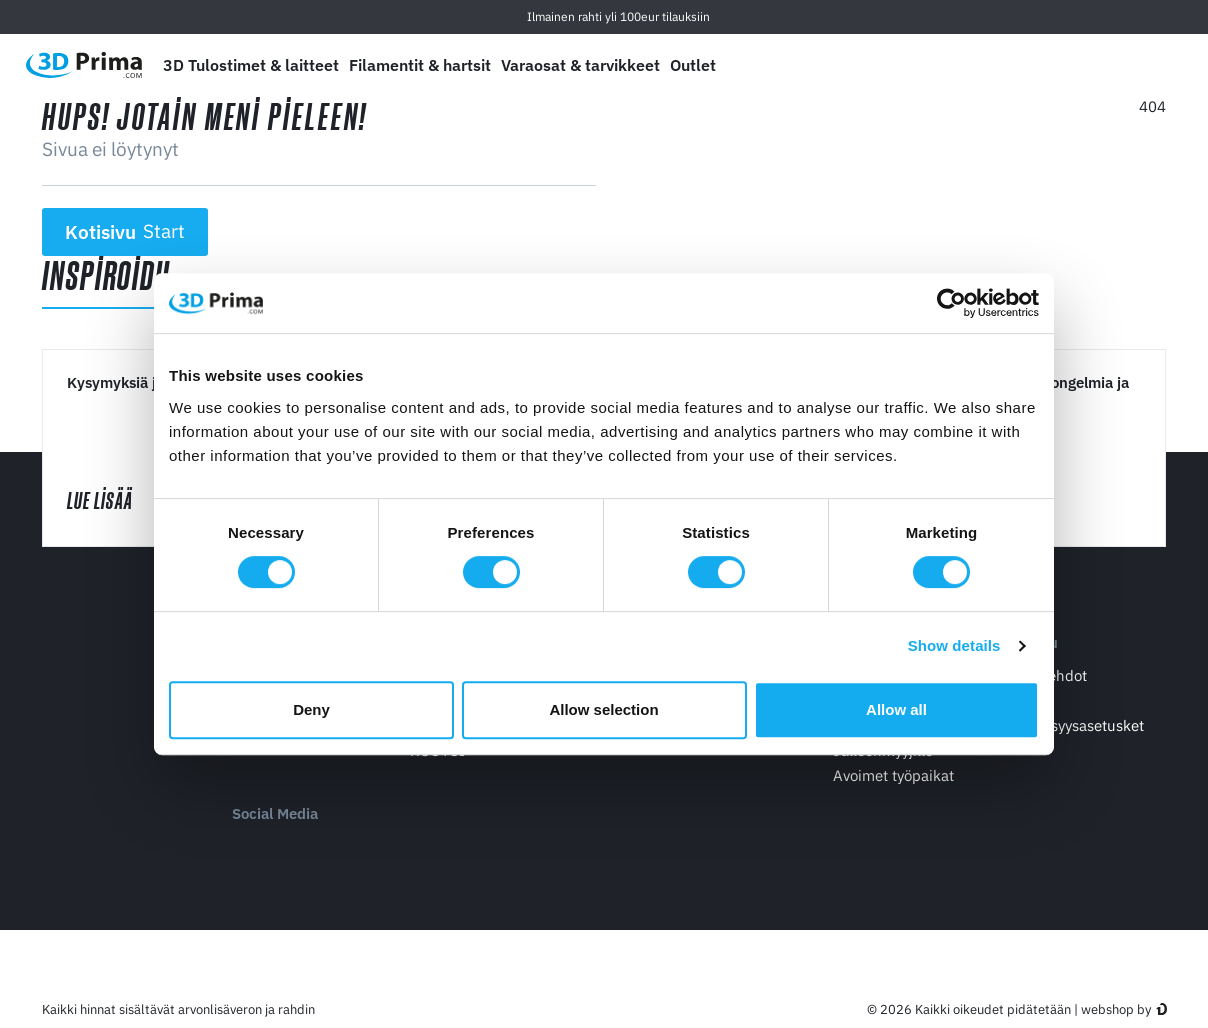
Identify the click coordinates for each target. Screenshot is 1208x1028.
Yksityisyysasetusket (1075, 725)
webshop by (1116, 1010)
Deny (311, 709)
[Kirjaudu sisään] (1109, 65)
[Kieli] (1014, 65)
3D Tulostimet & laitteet (251, 65)
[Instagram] (371, 848)
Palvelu (1032, 643)
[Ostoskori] (1155, 65)
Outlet (693, 65)
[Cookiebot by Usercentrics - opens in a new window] (951, 303)
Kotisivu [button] (125, 232)
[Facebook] (289, 848)
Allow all (896, 709)
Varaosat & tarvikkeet (580, 65)
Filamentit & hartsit (420, 65)
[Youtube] (248, 848)
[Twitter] (330, 848)
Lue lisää (118, 500)
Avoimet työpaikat (893, 775)
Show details (954, 645)
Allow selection (603, 709)
